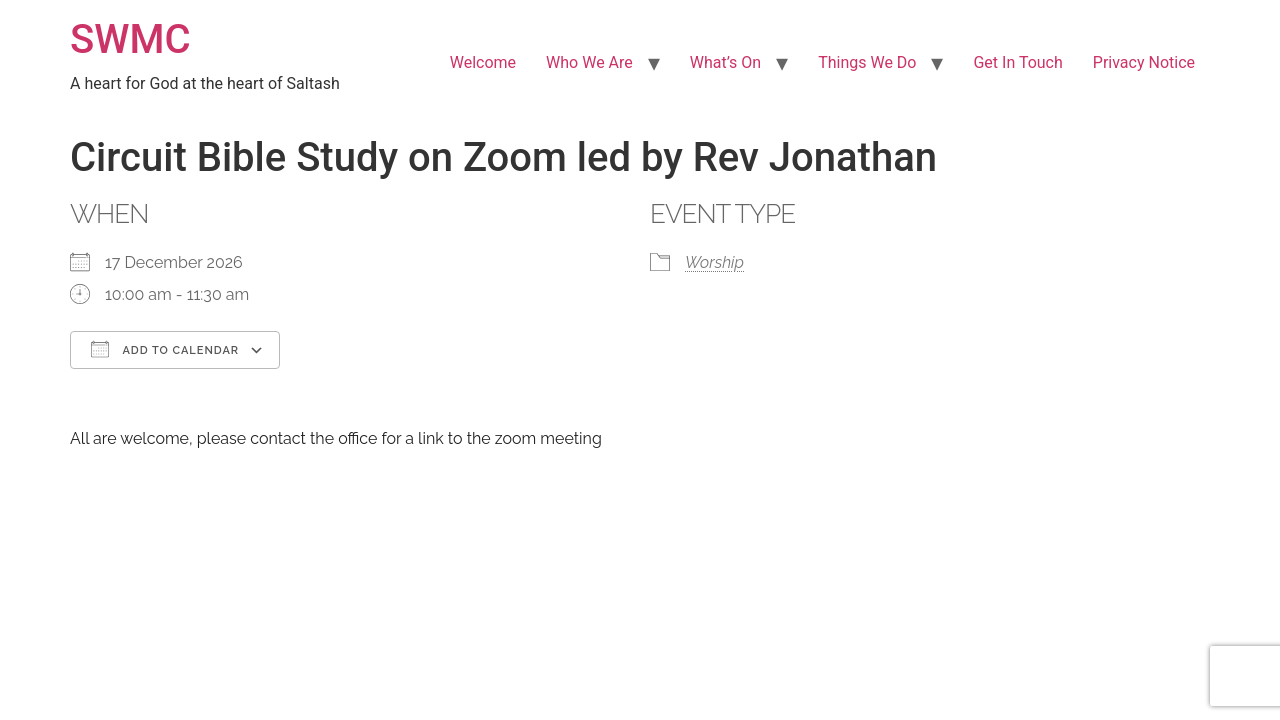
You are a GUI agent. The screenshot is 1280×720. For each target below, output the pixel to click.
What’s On (725, 62)
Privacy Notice (1144, 62)
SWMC (130, 39)
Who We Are (589, 62)
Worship (714, 262)
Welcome (483, 62)
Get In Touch (1017, 62)
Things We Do (867, 62)
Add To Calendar (165, 349)
